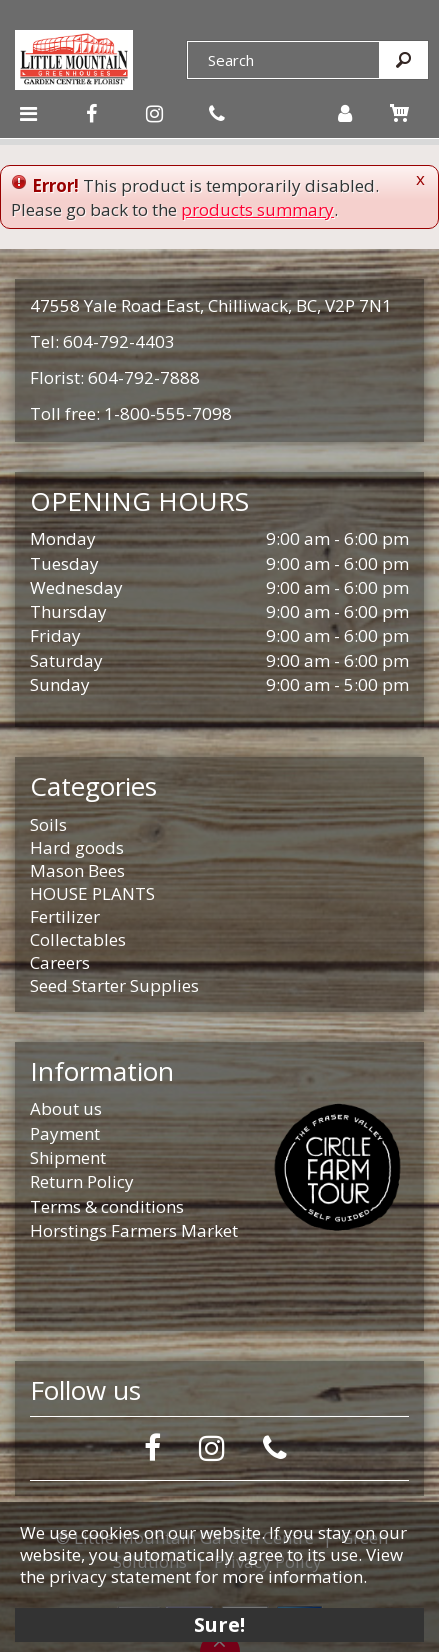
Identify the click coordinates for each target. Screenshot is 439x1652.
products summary (257, 209)
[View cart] (399, 113)
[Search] (283, 60)
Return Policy (82, 1181)
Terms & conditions (107, 1206)
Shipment (68, 1157)
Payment (65, 1133)
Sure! (219, 1624)
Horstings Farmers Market (134, 1230)
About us (66, 1108)
